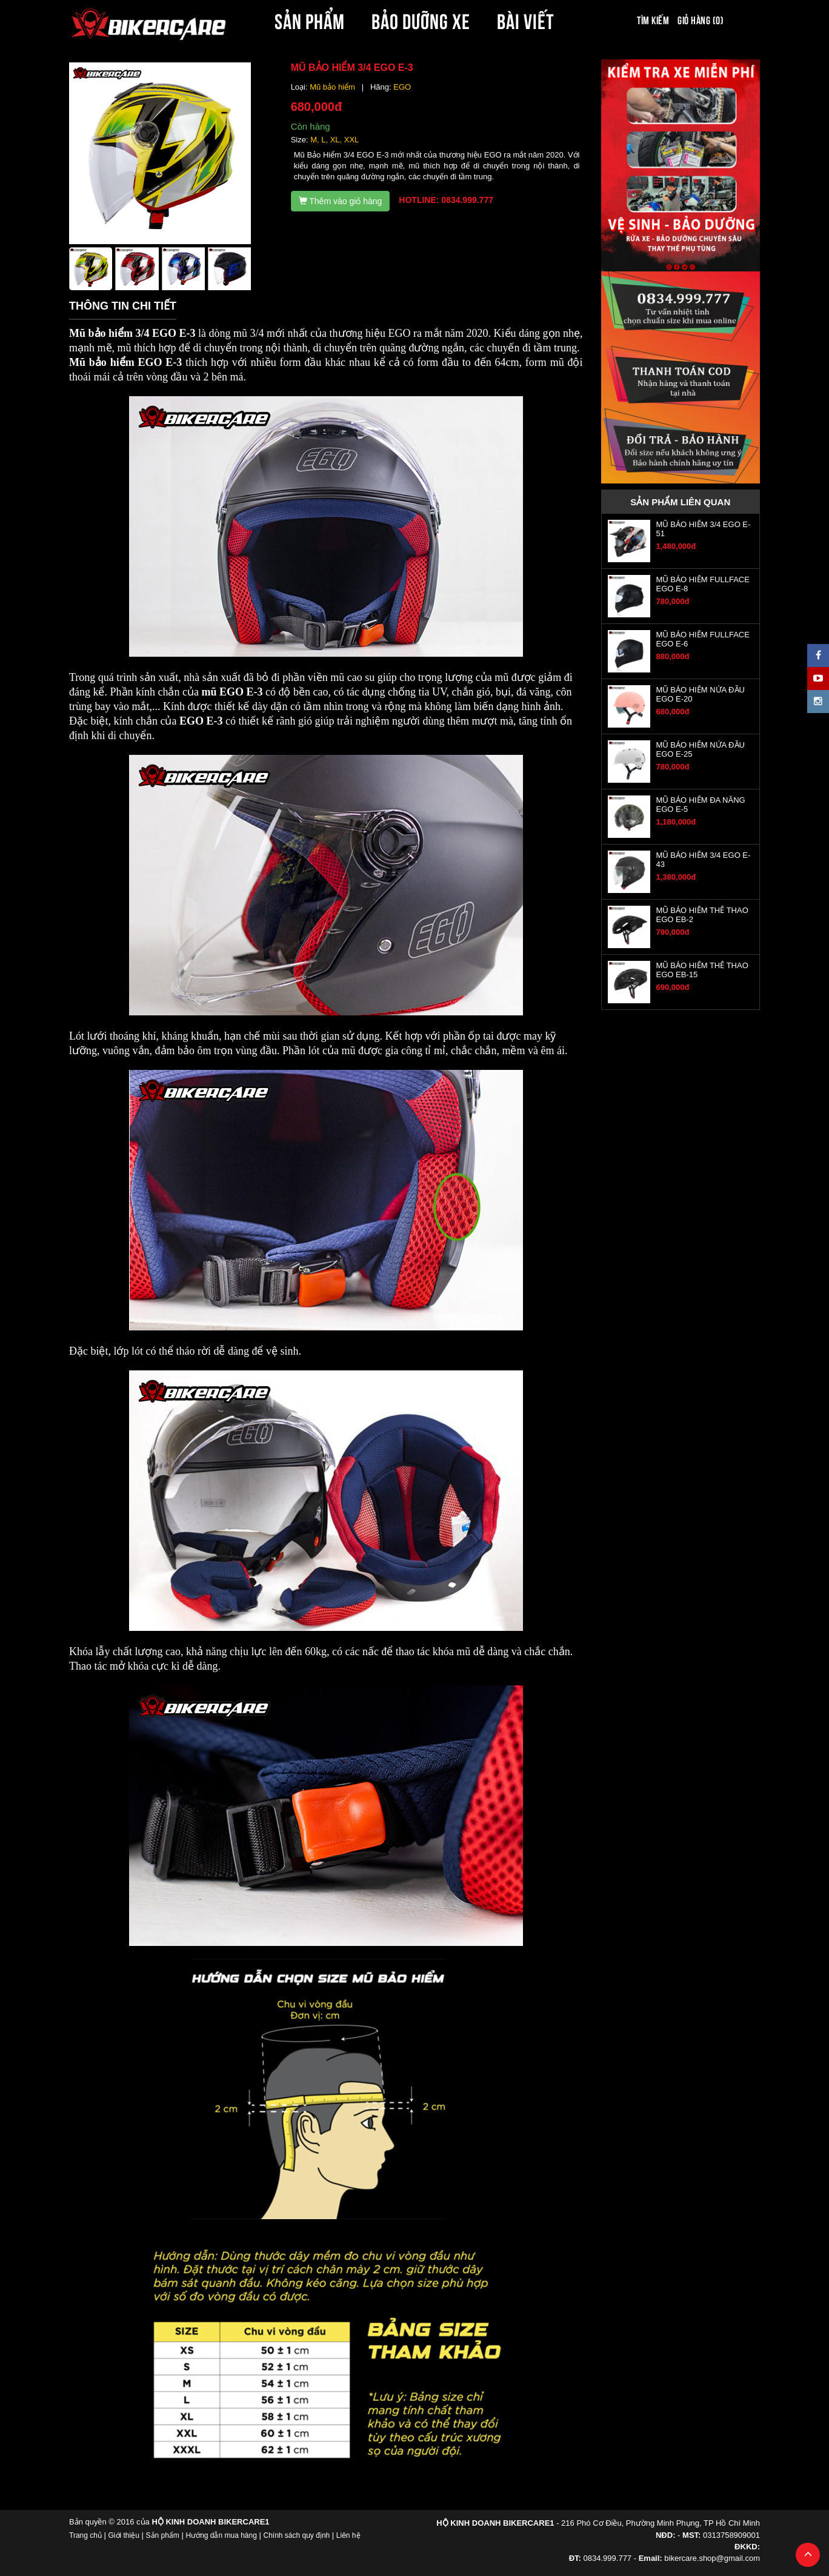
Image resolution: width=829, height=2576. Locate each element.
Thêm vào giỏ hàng (340, 201)
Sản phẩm (162, 2535)
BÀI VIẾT (525, 19)
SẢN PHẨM (310, 19)
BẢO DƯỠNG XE (421, 19)
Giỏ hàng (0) (701, 19)
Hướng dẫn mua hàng (220, 2535)
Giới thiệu (123, 2535)
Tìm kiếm (653, 19)
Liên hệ (348, 2535)
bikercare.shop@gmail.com (712, 2558)
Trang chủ (85, 2535)
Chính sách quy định (296, 2535)
